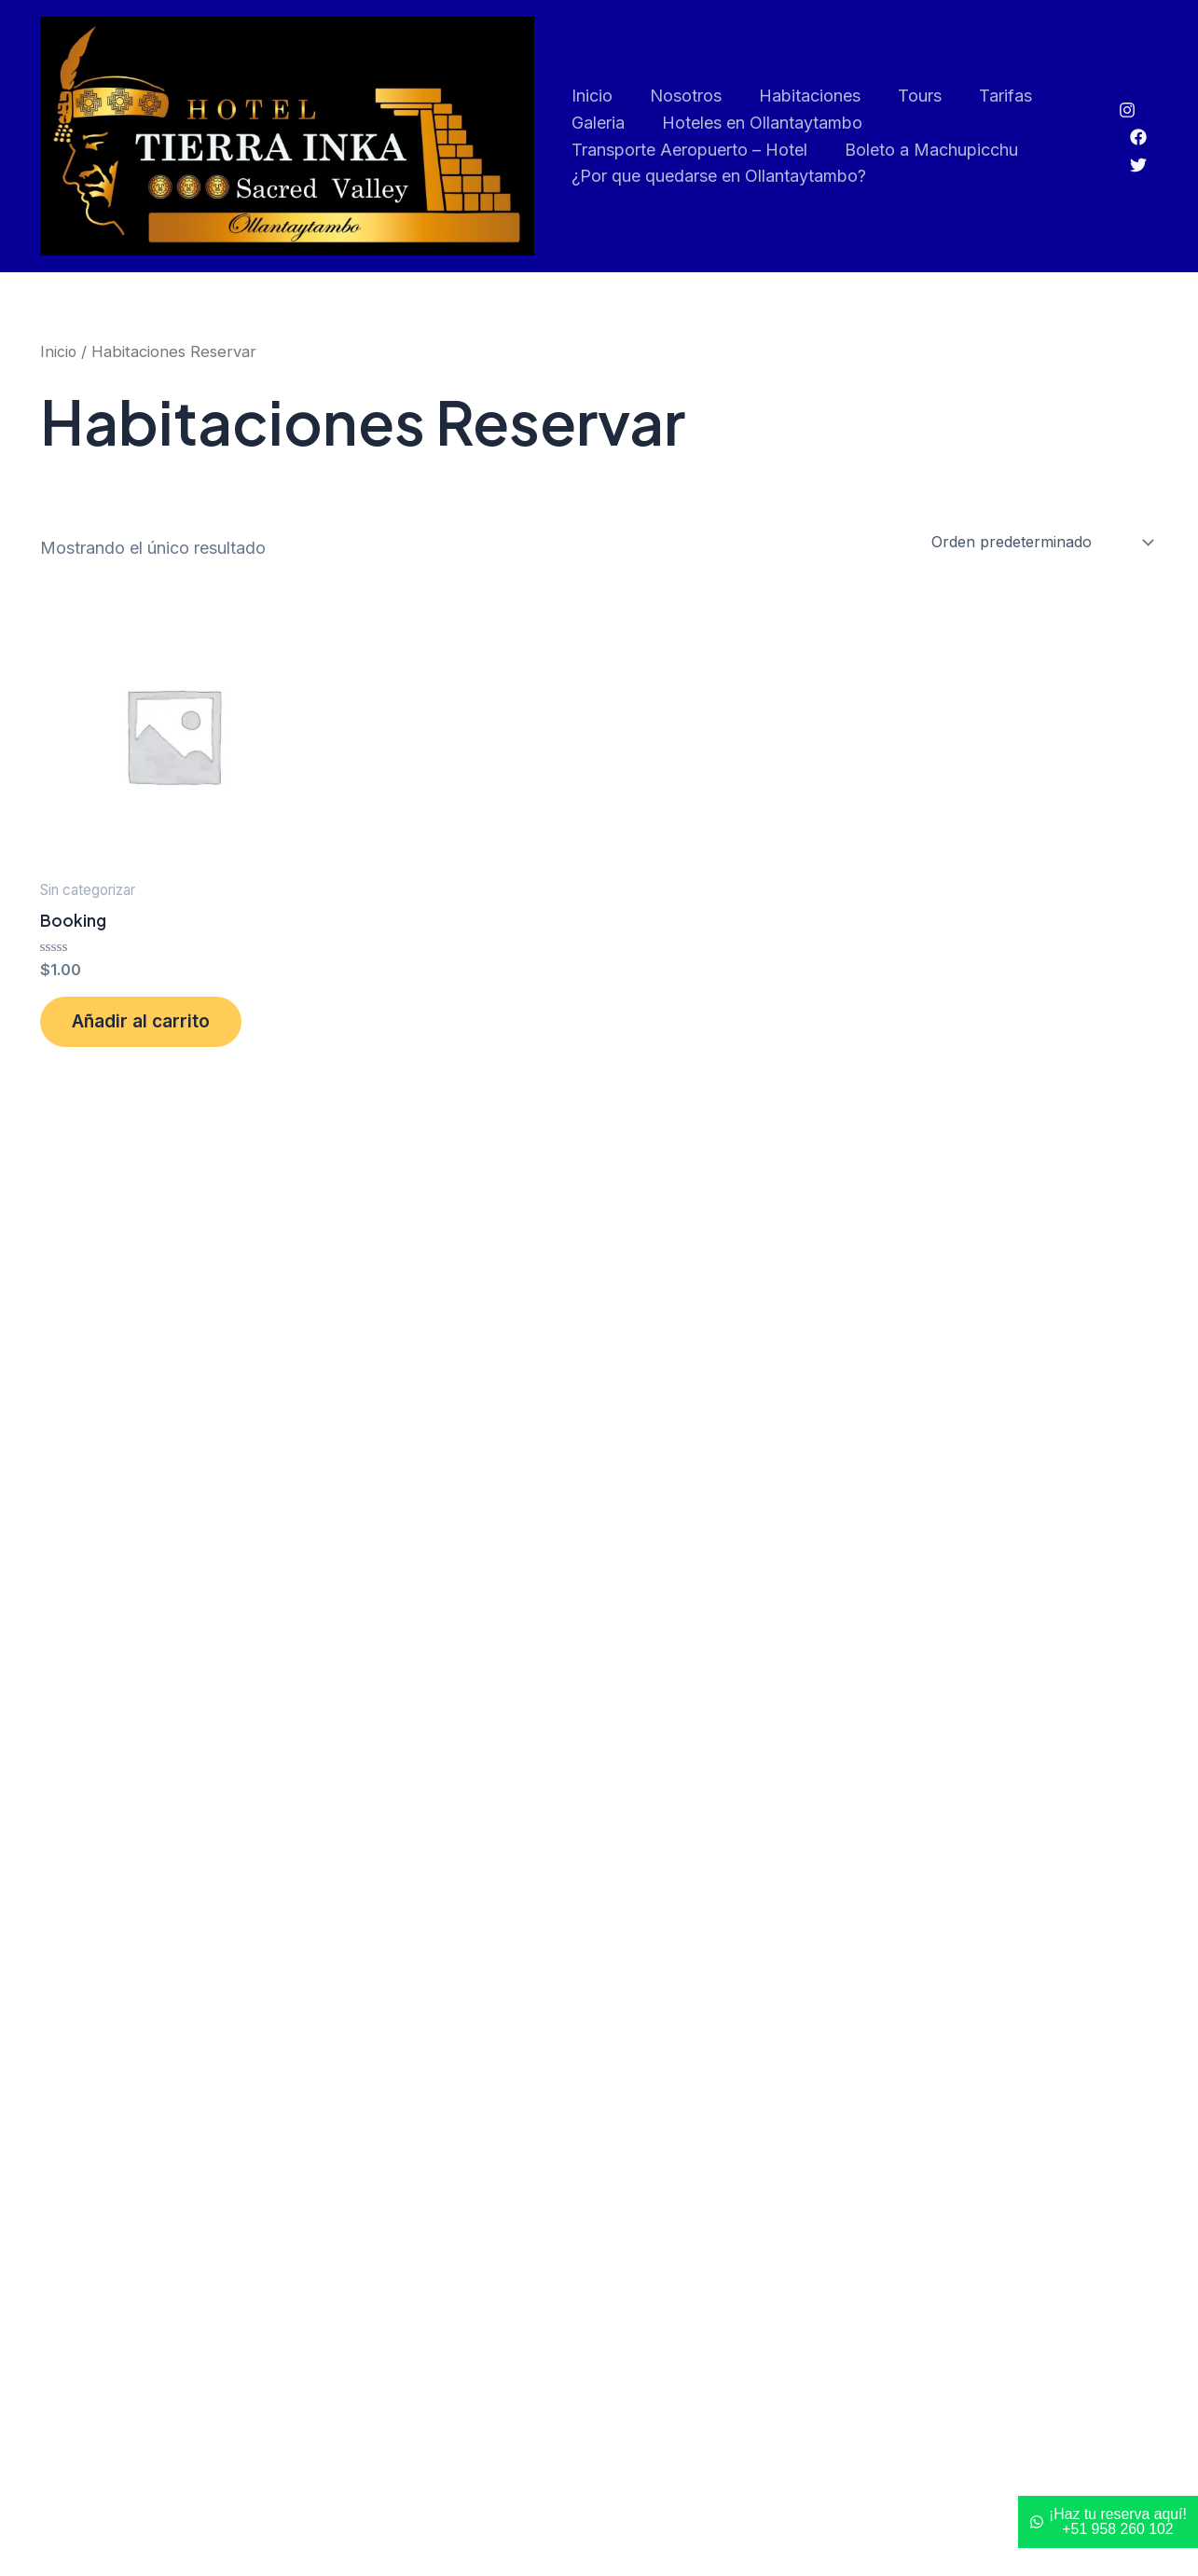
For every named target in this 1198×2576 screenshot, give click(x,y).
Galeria (598, 122)
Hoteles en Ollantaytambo (758, 122)
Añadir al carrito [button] (149, 1026)
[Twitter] (1138, 165)
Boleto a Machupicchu (927, 149)
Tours (908, 95)
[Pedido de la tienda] (1041, 542)
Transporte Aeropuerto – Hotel (689, 149)
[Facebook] (1138, 138)
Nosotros (682, 95)
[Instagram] (1127, 110)
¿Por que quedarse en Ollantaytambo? (718, 176)
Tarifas (990, 95)
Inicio (592, 95)
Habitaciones (802, 95)
